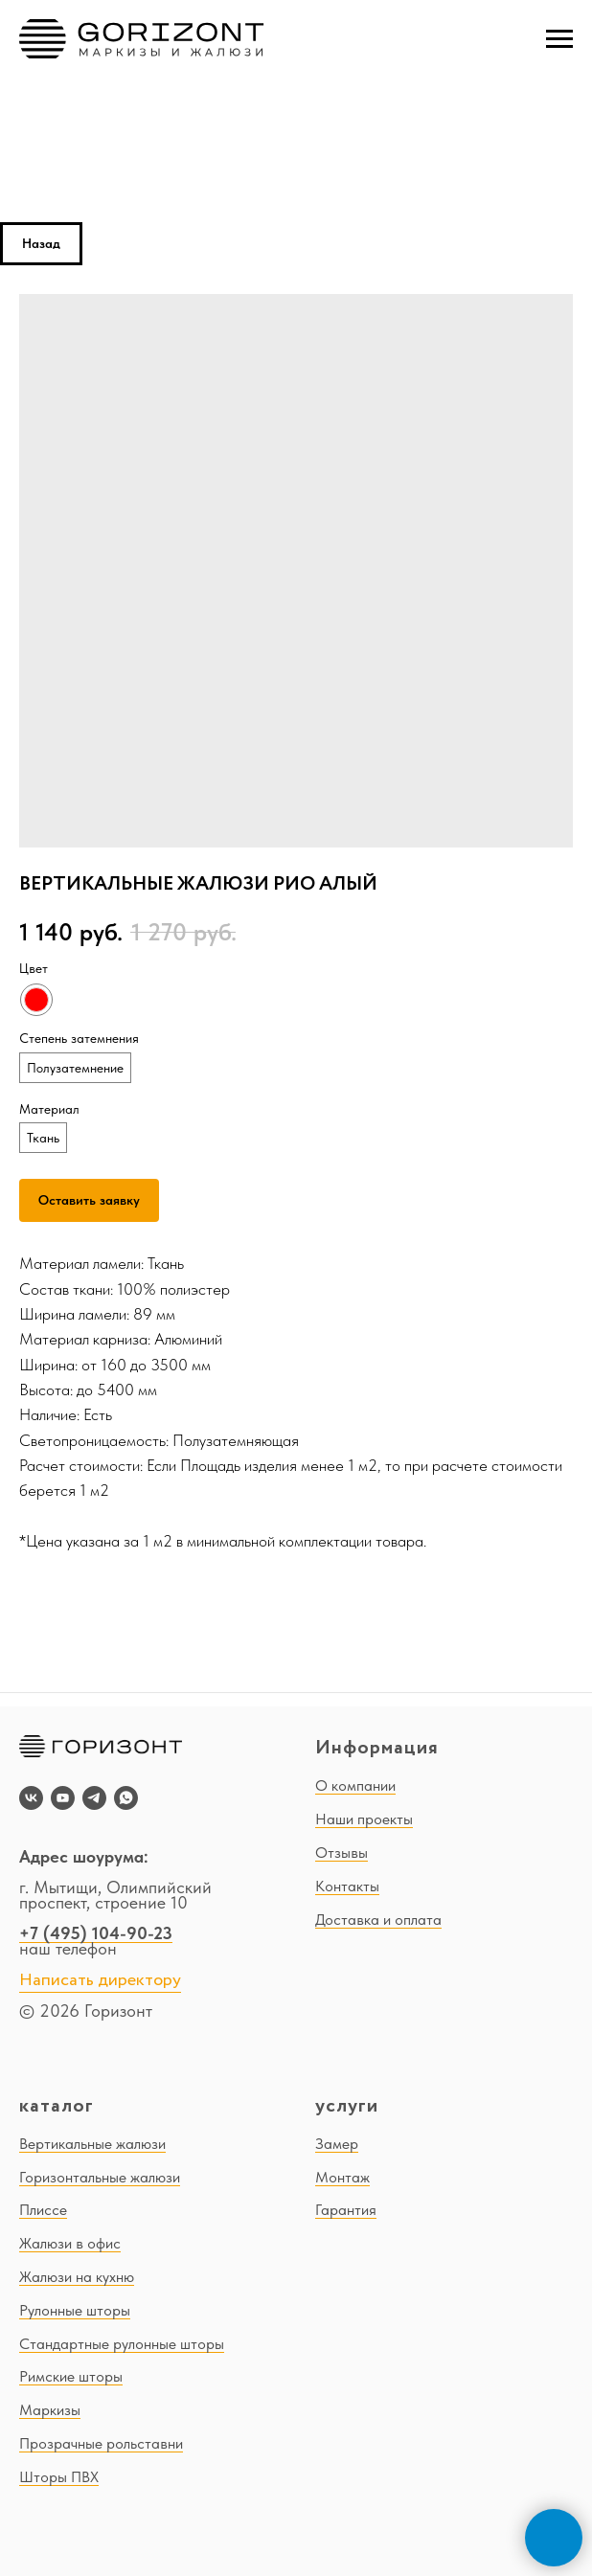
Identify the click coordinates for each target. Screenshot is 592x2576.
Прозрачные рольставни (101, 2443)
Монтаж (342, 2177)
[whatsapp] (126, 1798)
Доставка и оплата (378, 1919)
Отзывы (341, 1852)
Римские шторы (71, 2376)
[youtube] (63, 1798)
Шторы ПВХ (59, 2477)
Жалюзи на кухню (76, 2277)
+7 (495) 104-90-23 (95, 1933)
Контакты (347, 1886)
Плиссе (43, 2210)
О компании (355, 1785)
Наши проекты (364, 1819)
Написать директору (100, 1980)
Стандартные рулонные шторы (121, 2344)
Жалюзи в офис (70, 2243)
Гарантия (345, 2210)
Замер (336, 2144)
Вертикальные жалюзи (92, 2144)
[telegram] (94, 1798)
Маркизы (49, 2410)
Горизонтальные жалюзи (99, 2177)
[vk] (31, 1798)
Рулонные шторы (74, 2310)
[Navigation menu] (559, 39)
